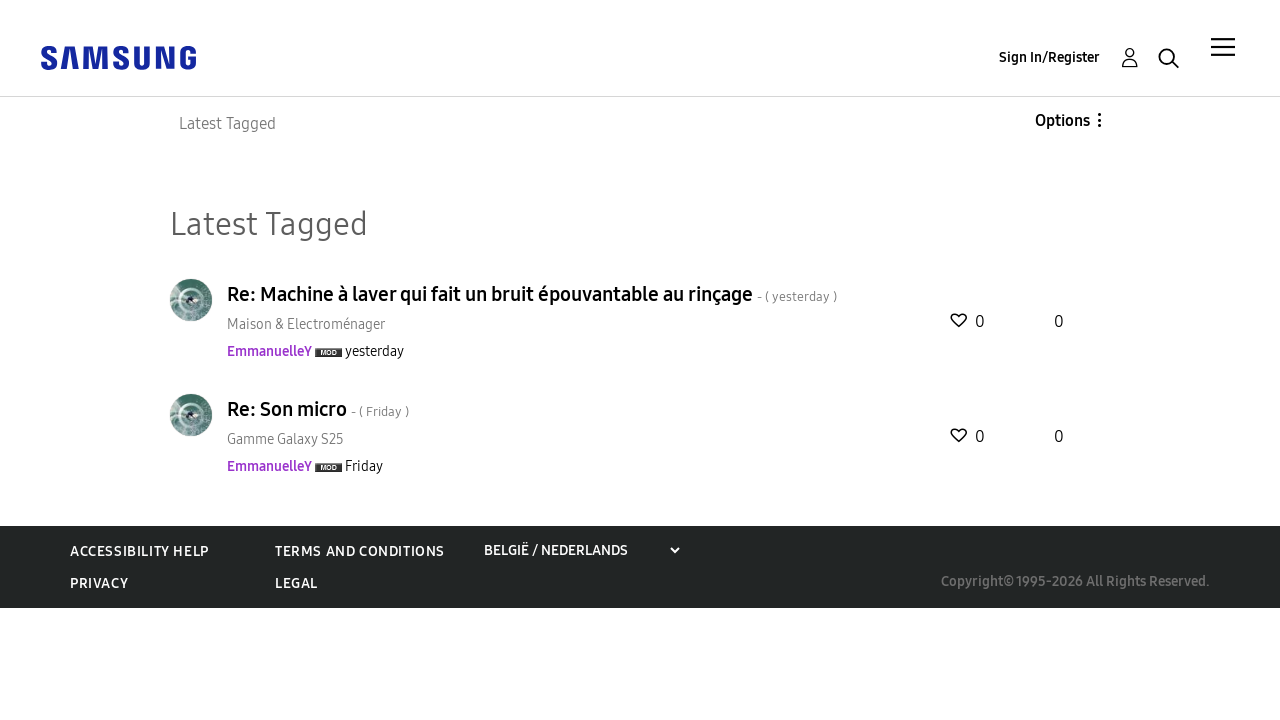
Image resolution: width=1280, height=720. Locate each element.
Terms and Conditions (360, 551)
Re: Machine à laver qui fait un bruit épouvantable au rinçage (532, 294)
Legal (296, 583)
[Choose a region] (581, 550)
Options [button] (1062, 120)
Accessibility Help (139, 551)
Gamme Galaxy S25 (285, 439)
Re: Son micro (318, 409)
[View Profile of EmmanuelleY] (269, 351)
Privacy (99, 583)
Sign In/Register (1049, 57)
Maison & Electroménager (306, 324)
